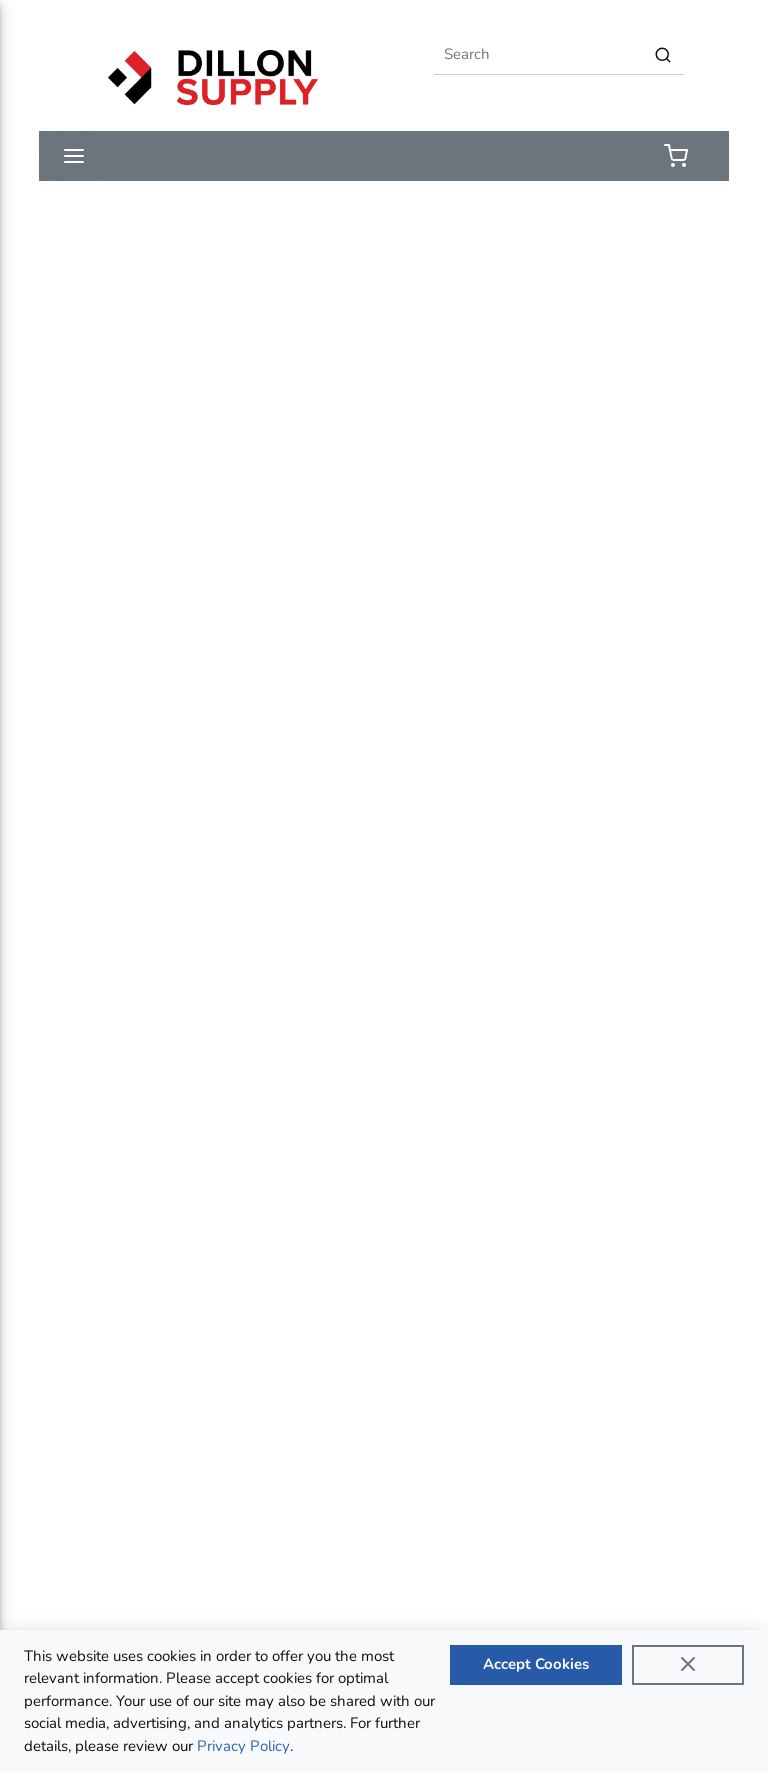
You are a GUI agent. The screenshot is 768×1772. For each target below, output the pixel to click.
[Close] (688, 1665)
